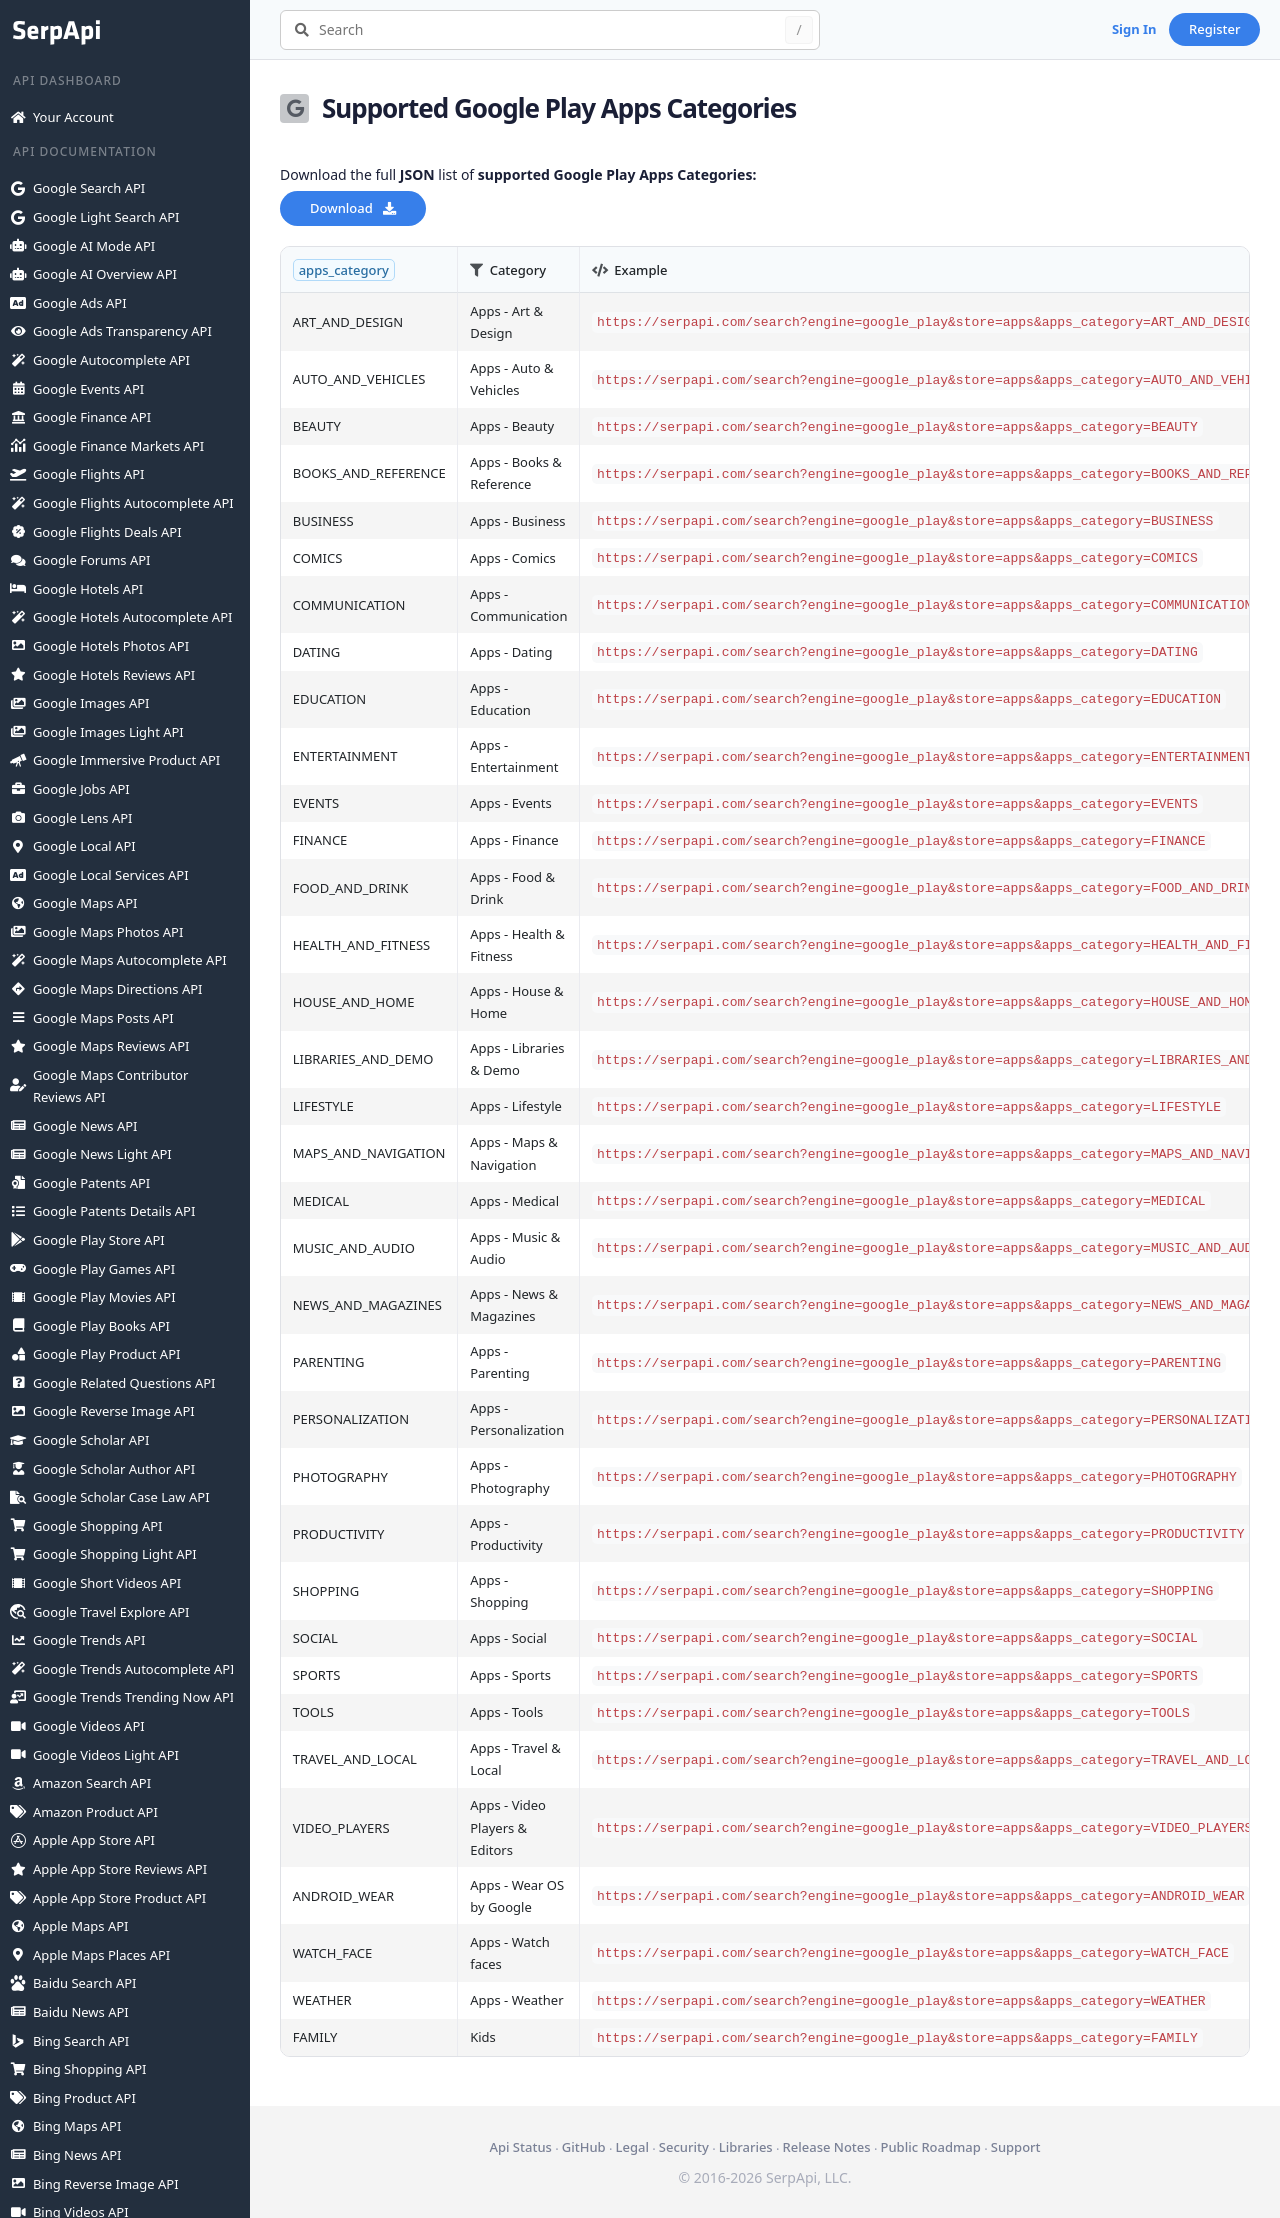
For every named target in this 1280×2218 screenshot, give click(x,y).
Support (1016, 2147)
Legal (632, 2147)
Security (684, 2147)
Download (353, 208)
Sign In (1134, 29)
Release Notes (827, 2147)
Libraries (746, 2147)
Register (1215, 29)
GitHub (584, 2147)
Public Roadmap (930, 2147)
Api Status (520, 2147)
